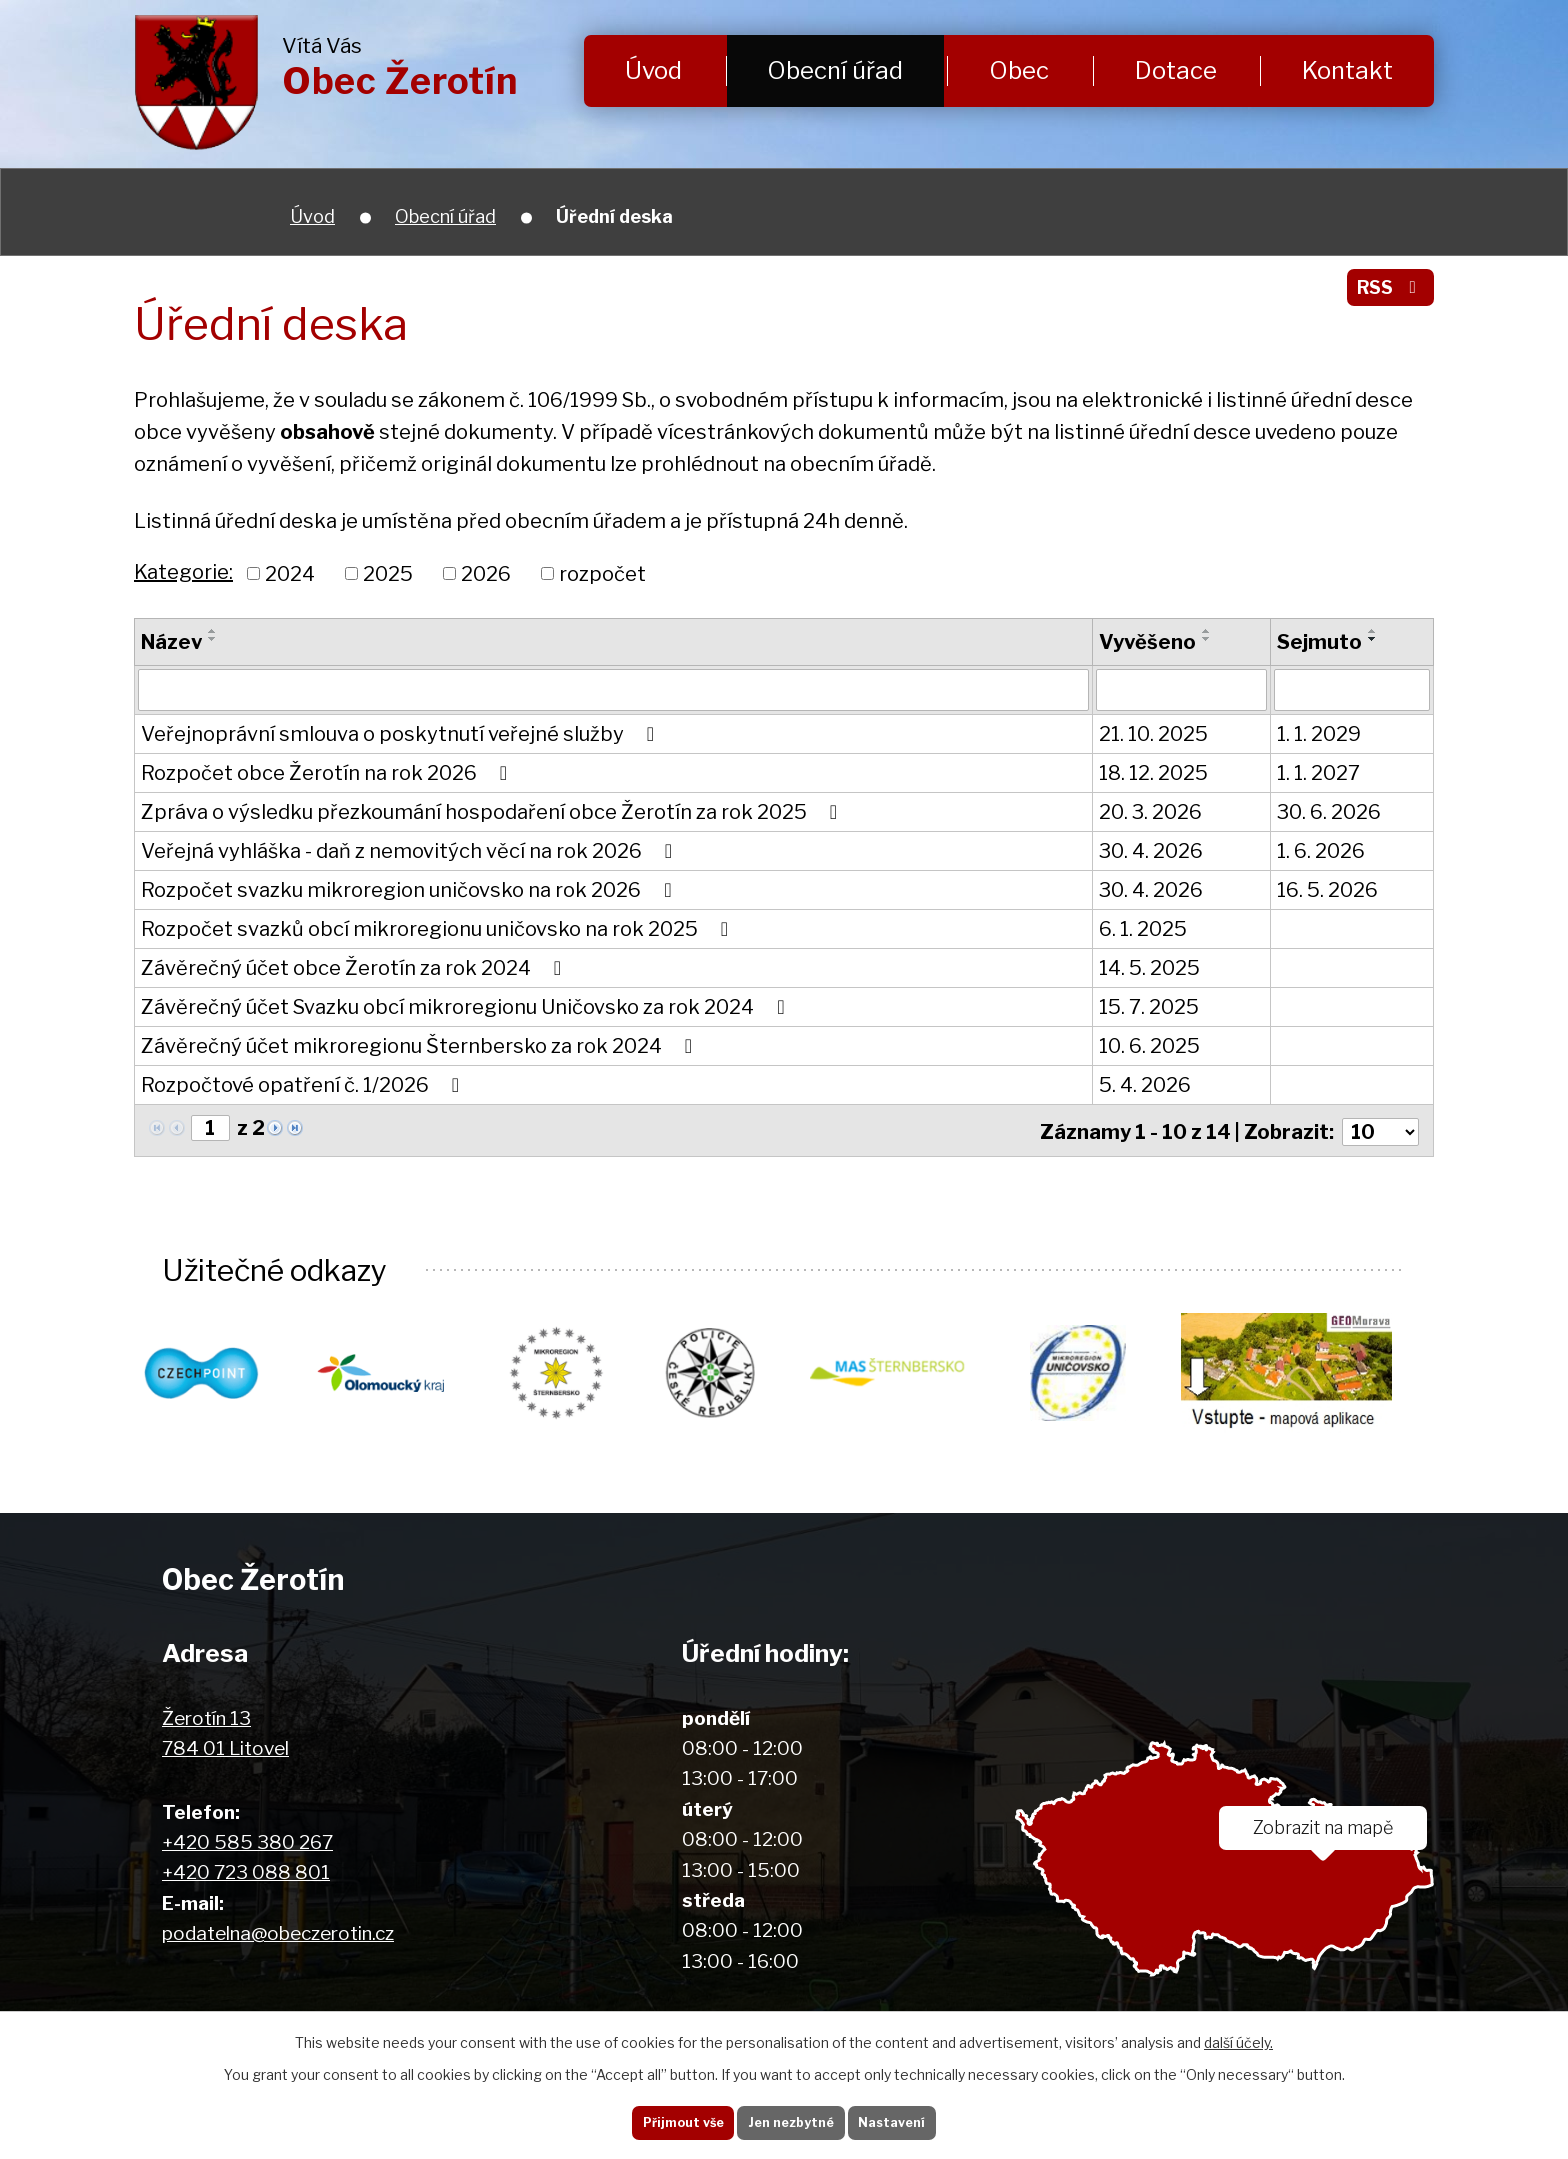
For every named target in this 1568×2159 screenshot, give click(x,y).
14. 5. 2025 (1149, 968)
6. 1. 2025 (1143, 929)
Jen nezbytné (791, 2118)
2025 (388, 573)
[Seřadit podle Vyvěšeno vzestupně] (1207, 631)
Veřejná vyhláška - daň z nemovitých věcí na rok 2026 (411, 851)
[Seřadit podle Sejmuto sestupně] (1373, 639)
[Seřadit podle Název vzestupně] (213, 631)
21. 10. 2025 (1153, 734)
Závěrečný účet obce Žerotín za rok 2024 (355, 968)
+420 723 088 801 (246, 1871)
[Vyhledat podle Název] (613, 690)
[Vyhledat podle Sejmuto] (1352, 690)
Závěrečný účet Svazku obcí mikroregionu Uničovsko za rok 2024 (467, 1007)
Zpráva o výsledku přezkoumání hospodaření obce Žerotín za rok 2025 (493, 812)
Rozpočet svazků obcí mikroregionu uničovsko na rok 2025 (439, 929)
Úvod (653, 70)
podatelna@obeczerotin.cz (278, 1932)
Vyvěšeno (1147, 642)
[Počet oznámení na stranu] (1379, 1129)
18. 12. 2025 (1153, 773)
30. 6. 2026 (1329, 812)
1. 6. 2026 (1321, 851)
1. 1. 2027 (1318, 773)
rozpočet (602, 573)
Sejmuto (1319, 642)
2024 (290, 573)
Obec (1019, 70)
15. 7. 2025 (1149, 1007)
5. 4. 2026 (1145, 1085)
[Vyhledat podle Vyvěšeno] (1182, 690)
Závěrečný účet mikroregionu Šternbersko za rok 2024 (421, 1046)
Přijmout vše (663, 2118)
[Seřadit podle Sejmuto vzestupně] (1373, 631)
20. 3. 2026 (1150, 812)
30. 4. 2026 (1151, 851)
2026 (486, 573)
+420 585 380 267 (247, 1841)
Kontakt (1347, 70)
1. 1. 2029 (1319, 734)
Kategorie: (183, 572)
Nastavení (911, 2118)
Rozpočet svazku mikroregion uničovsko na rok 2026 (410, 890)
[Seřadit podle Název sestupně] (213, 639)
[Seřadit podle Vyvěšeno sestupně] (1207, 639)
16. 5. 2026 (1327, 890)
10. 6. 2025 (1149, 1046)
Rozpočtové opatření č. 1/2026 (304, 1085)
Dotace (1176, 70)
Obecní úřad (835, 70)
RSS (1386, 294)
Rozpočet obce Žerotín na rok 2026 (328, 773)
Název (171, 642)
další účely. (1238, 2034)
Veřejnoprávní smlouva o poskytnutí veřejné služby (402, 734)
